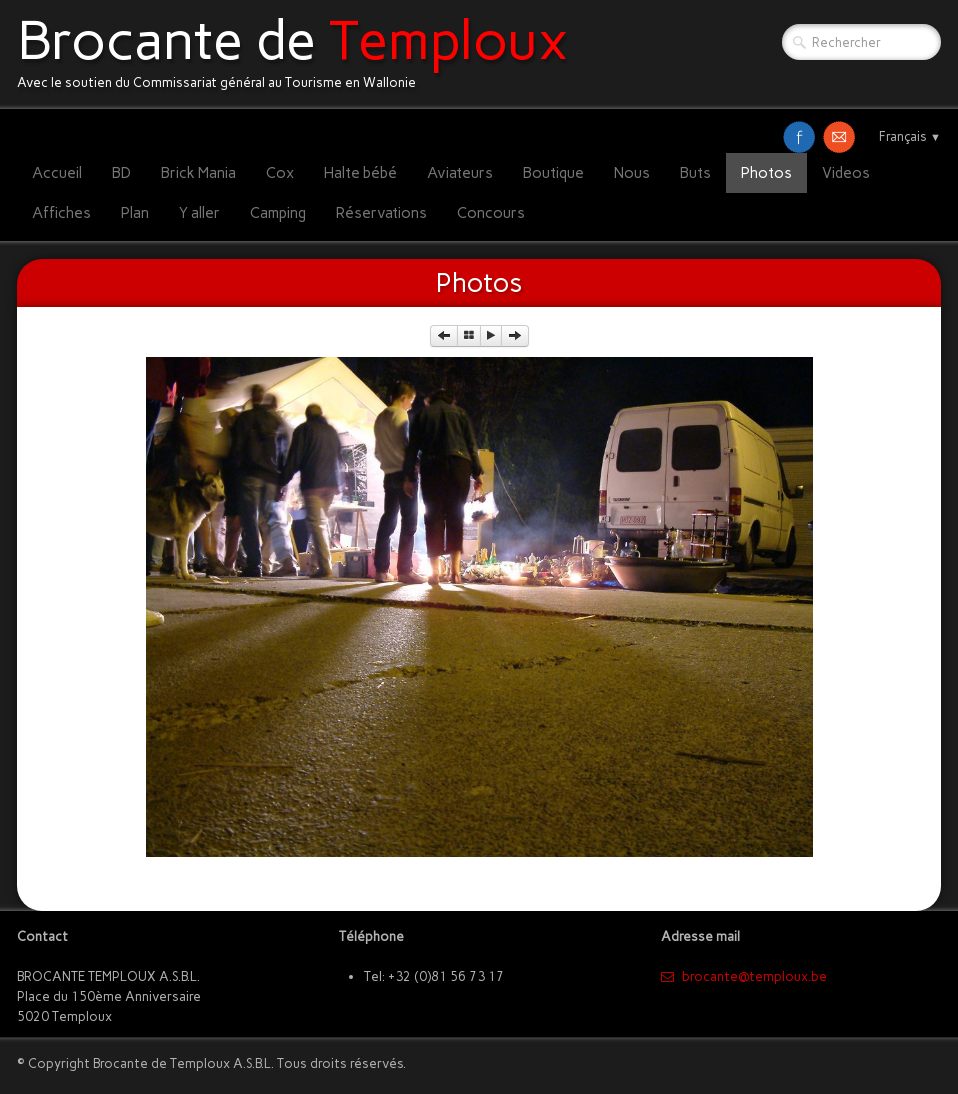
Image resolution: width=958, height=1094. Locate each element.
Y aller (199, 213)
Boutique (553, 173)
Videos (846, 173)
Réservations (381, 213)
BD (121, 173)
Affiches (61, 213)
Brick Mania (198, 173)
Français (910, 136)
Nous (632, 173)
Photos (766, 173)
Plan (135, 213)
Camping (278, 213)
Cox (280, 173)
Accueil (57, 173)
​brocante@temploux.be (744, 976)
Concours (491, 213)
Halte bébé (360, 173)
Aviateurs (460, 173)
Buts (695, 173)
